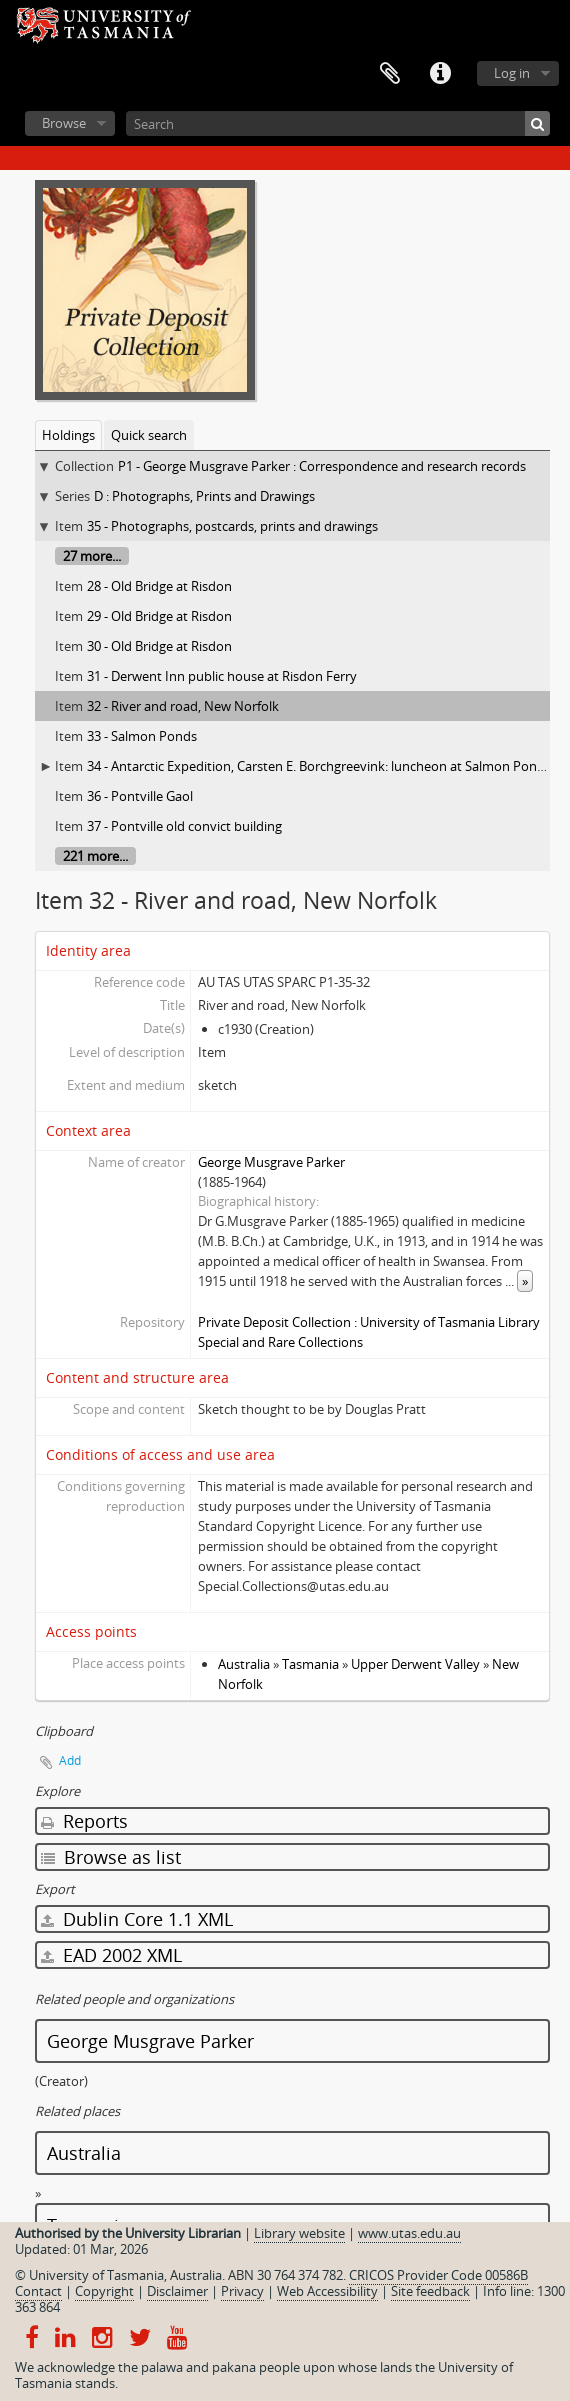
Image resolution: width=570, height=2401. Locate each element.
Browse (64, 123)
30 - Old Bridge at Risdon (159, 646)
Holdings (68, 435)
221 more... (95, 856)
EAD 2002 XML (111, 1955)
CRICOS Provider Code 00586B (438, 2275)
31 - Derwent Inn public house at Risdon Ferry (222, 676)
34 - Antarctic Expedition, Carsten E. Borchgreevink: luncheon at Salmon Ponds (319, 766)
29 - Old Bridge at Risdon (159, 616)
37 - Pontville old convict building (184, 826)
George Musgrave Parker (271, 1162)
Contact (38, 2291)
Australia (244, 1664)
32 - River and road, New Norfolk (183, 706)
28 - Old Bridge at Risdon (159, 586)
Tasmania (310, 1664)
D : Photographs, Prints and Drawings (204, 496)
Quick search (149, 435)
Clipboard (390, 74)
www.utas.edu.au (409, 2233)
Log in (512, 73)
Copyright (104, 2291)
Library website (299, 2233)
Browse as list (111, 1857)
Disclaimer (177, 2291)
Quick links (440, 74)
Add (70, 1760)
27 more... (92, 556)
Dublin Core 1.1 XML (137, 1919)
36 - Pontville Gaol (140, 796)
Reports (84, 1821)
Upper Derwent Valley (415, 1664)
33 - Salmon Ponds (142, 736)
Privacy (242, 2291)
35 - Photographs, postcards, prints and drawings (232, 526)
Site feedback (430, 2291)
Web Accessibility (327, 2291)
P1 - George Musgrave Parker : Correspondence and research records (322, 466)
